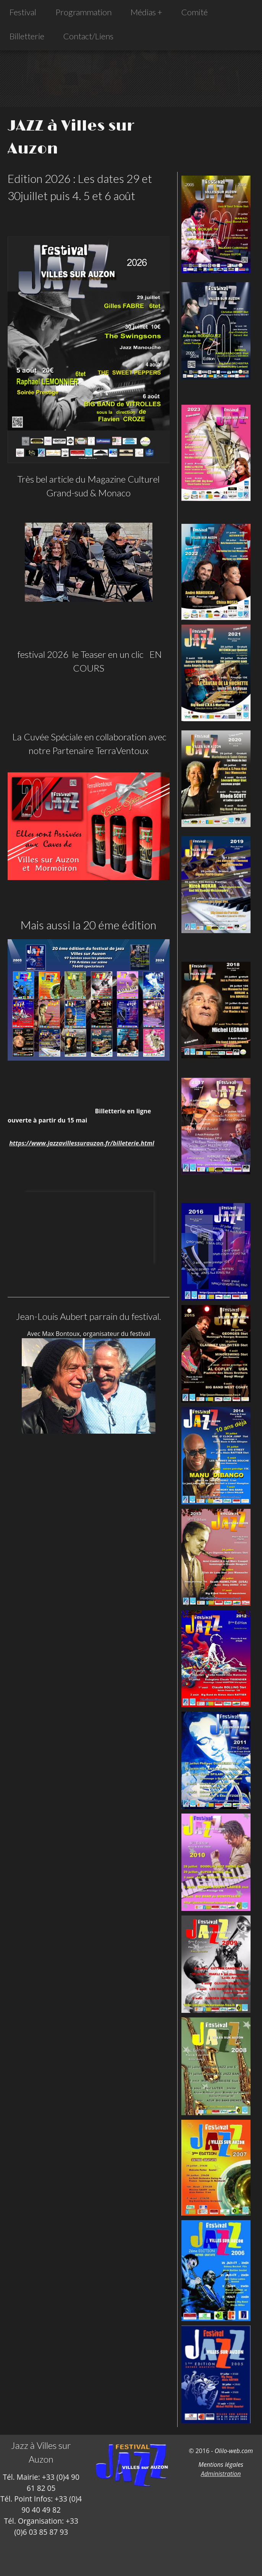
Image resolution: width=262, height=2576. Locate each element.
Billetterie (27, 36)
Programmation (83, 12)
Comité (194, 12)
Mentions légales (221, 2464)
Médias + (146, 12)
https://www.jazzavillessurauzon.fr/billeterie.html (81, 1143)
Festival (23, 12)
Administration (221, 2473)
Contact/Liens (88, 36)
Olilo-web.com (234, 2451)
